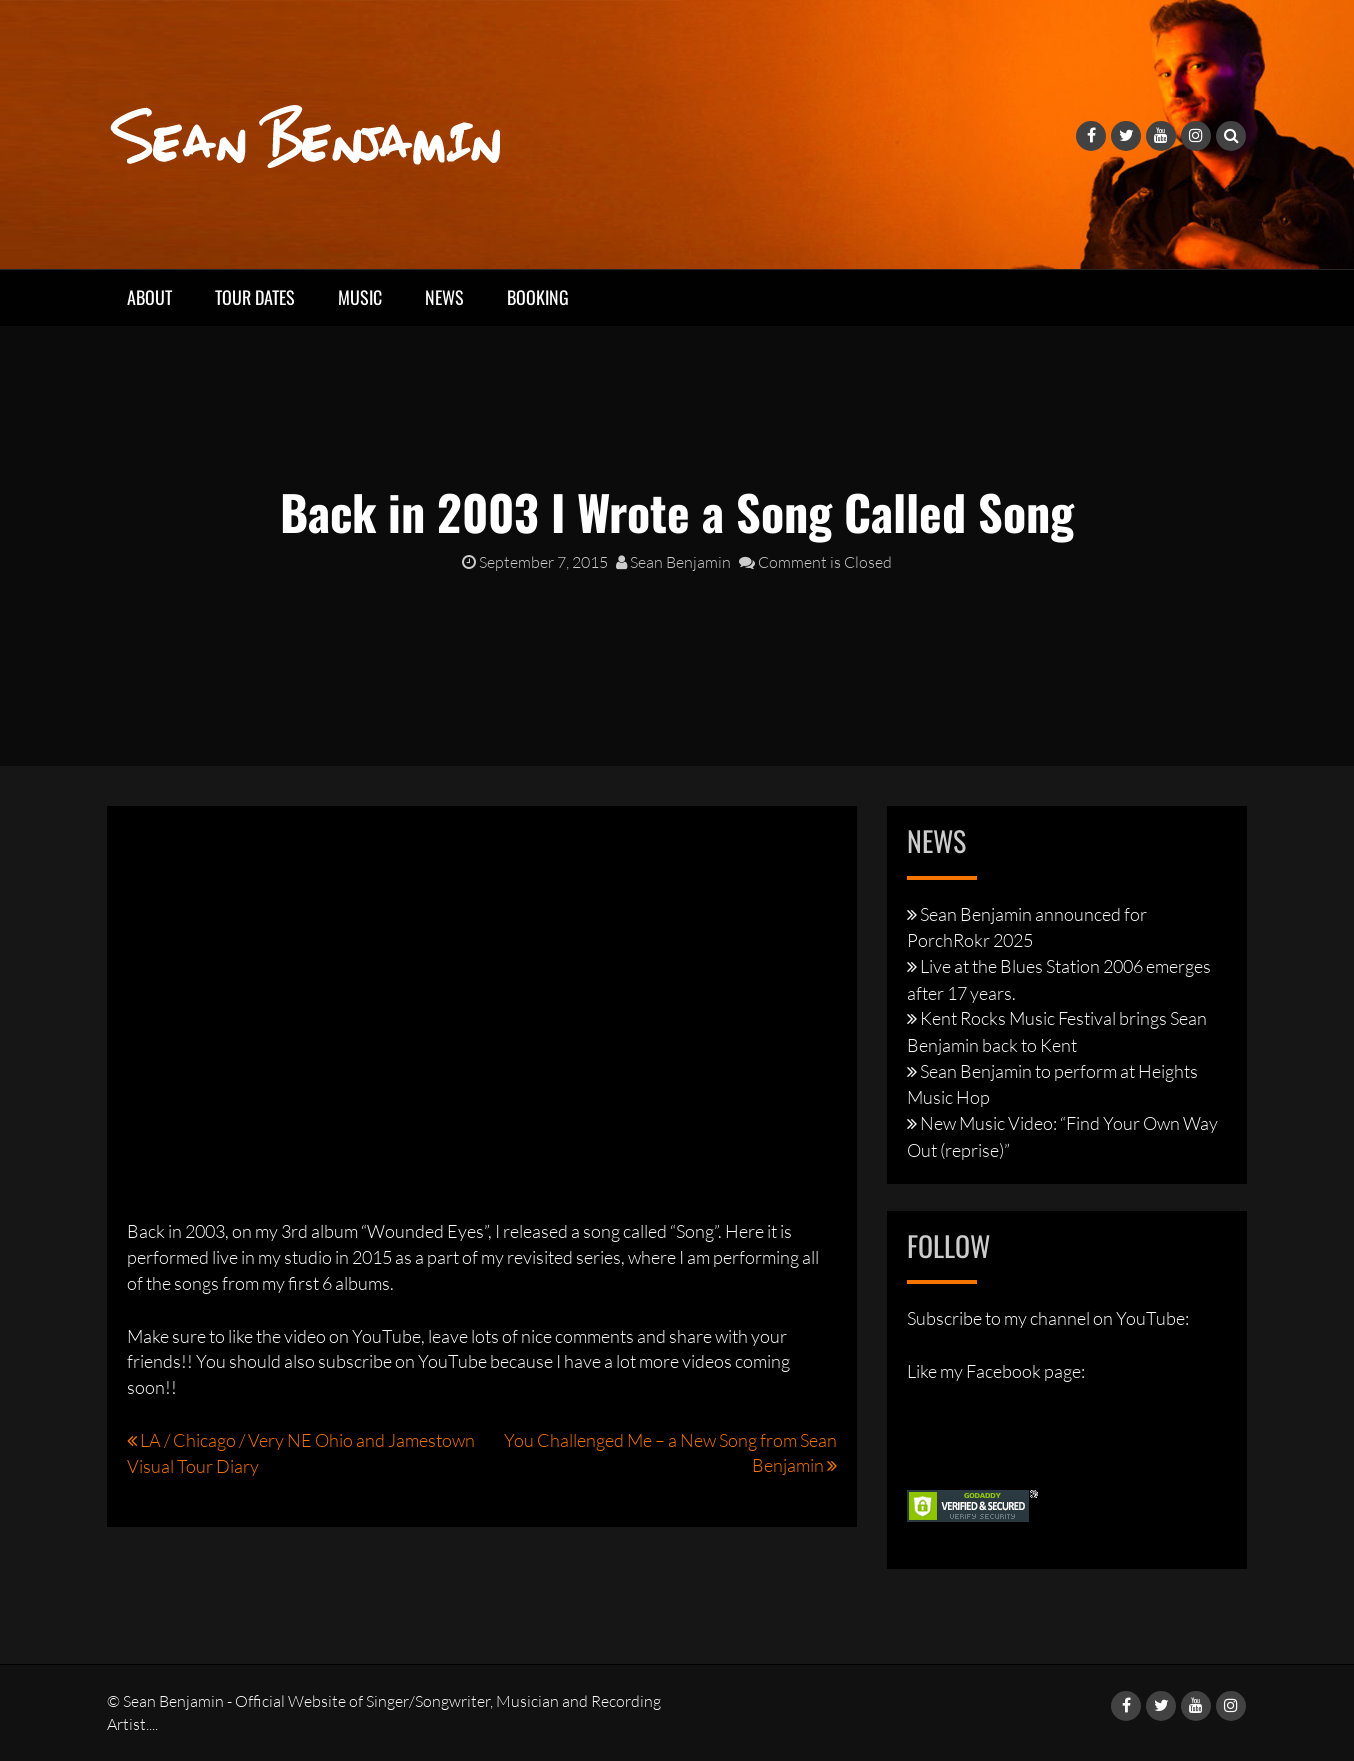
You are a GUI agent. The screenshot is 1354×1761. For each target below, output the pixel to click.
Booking (538, 297)
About (149, 297)
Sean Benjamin (673, 562)
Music (360, 297)
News (444, 297)
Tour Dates (255, 297)
